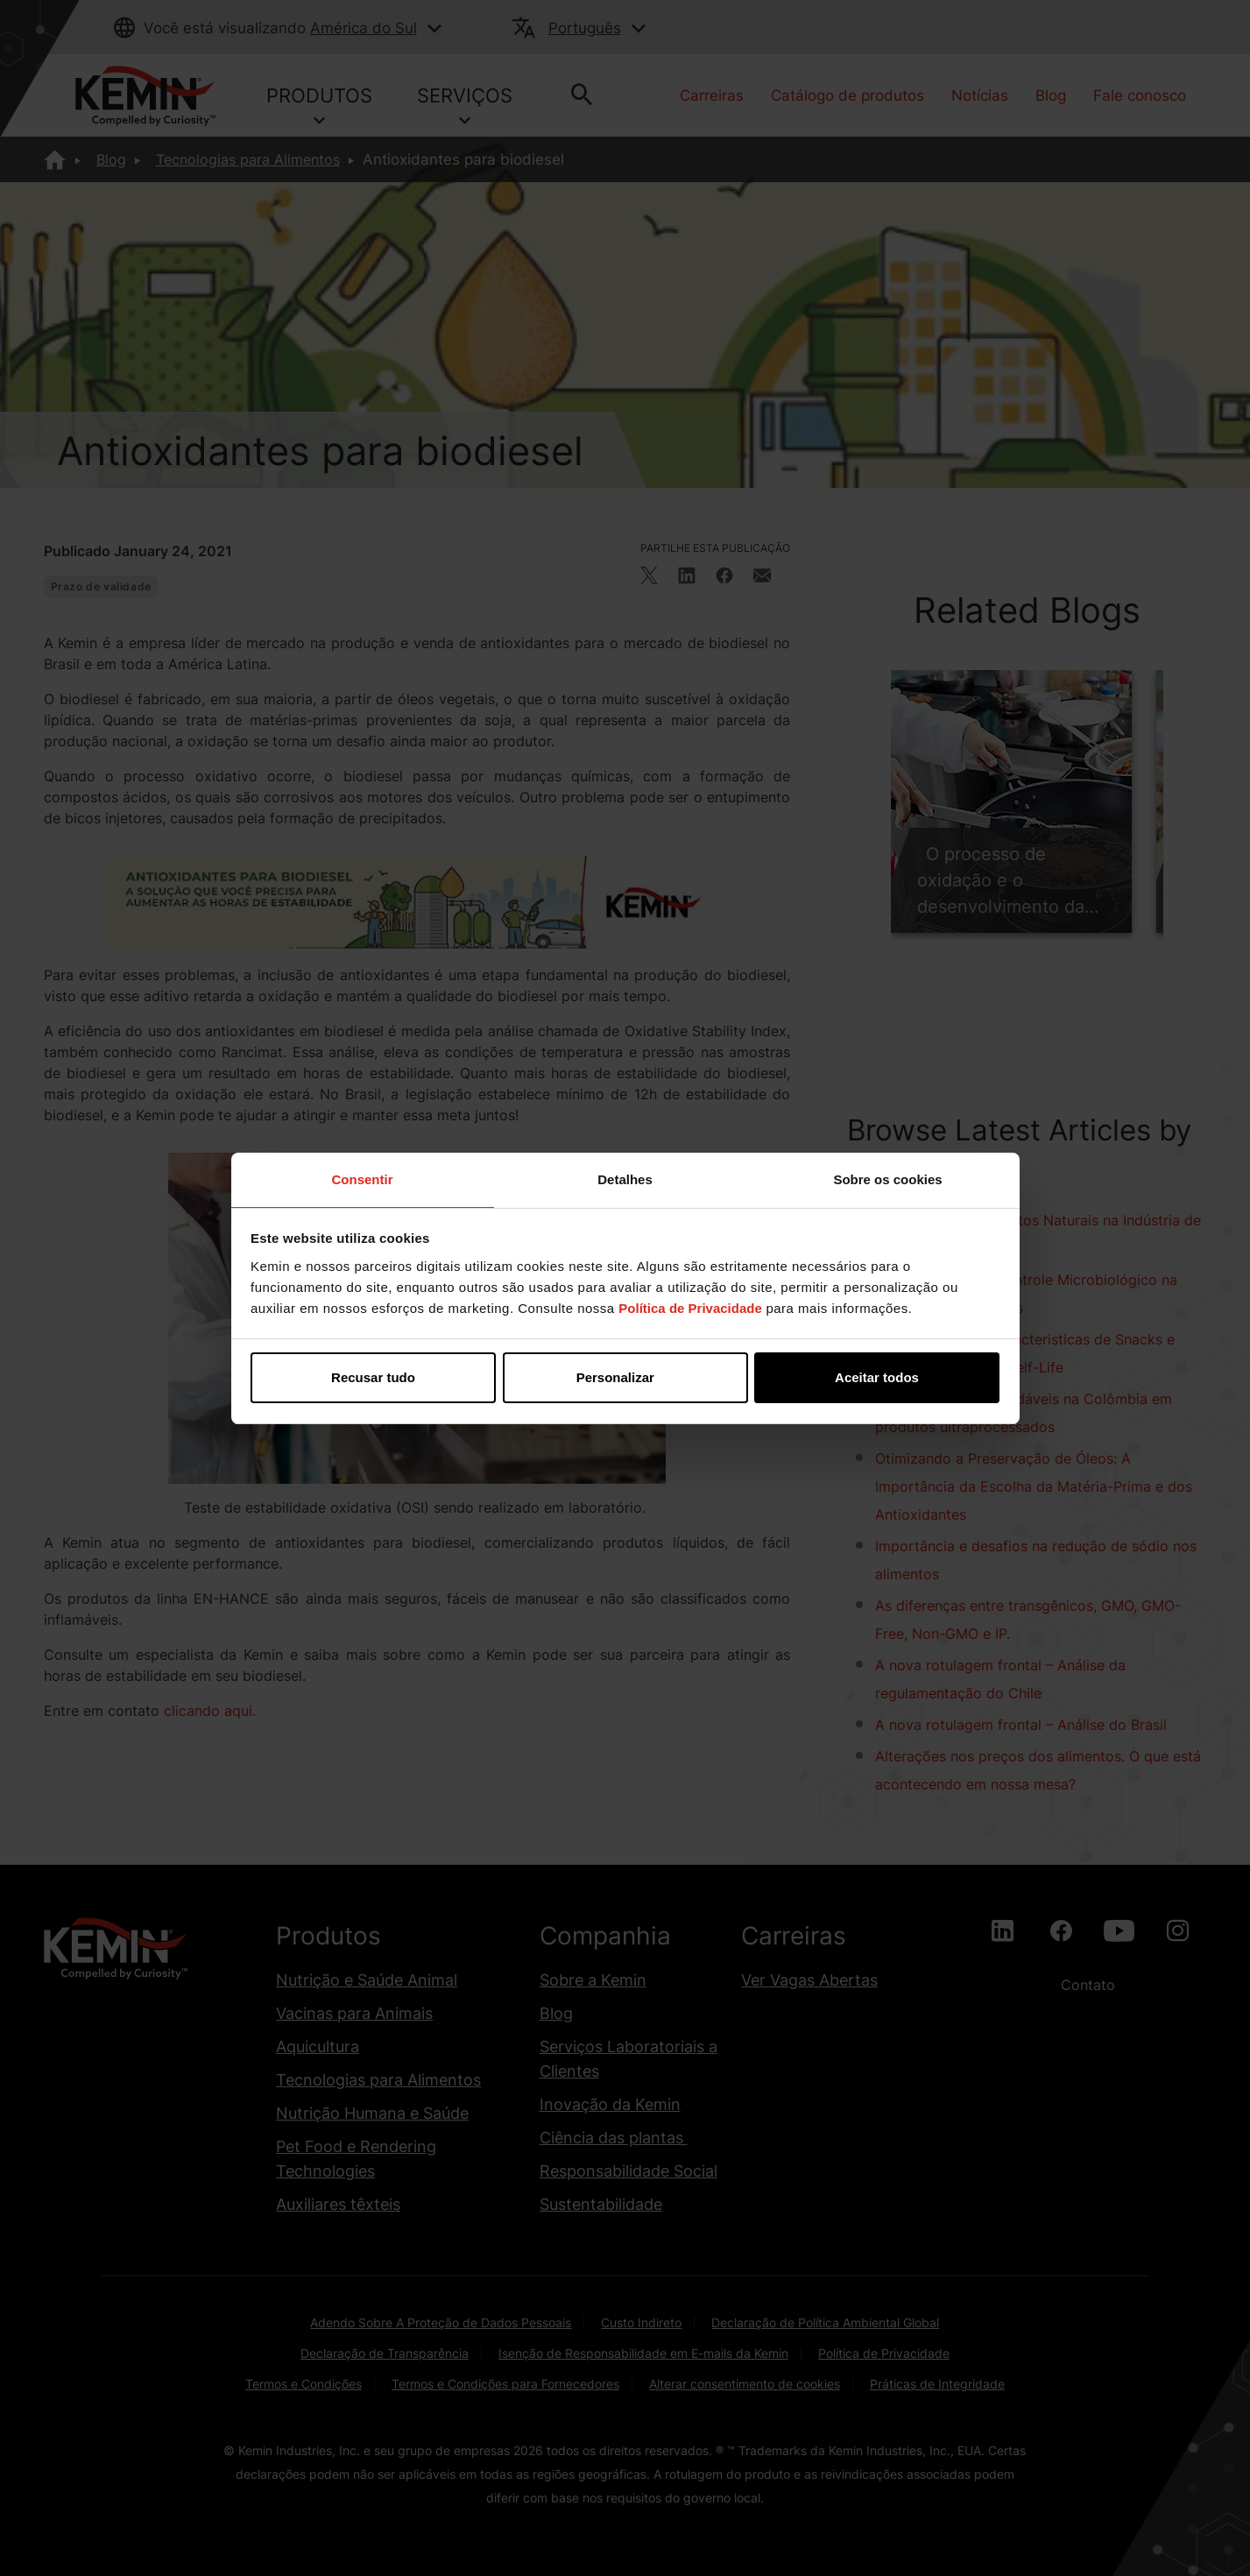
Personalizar (625, 1377)
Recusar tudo (373, 1377)
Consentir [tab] (361, 1179)
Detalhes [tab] (625, 1179)
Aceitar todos (877, 1377)
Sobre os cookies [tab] (887, 1179)
